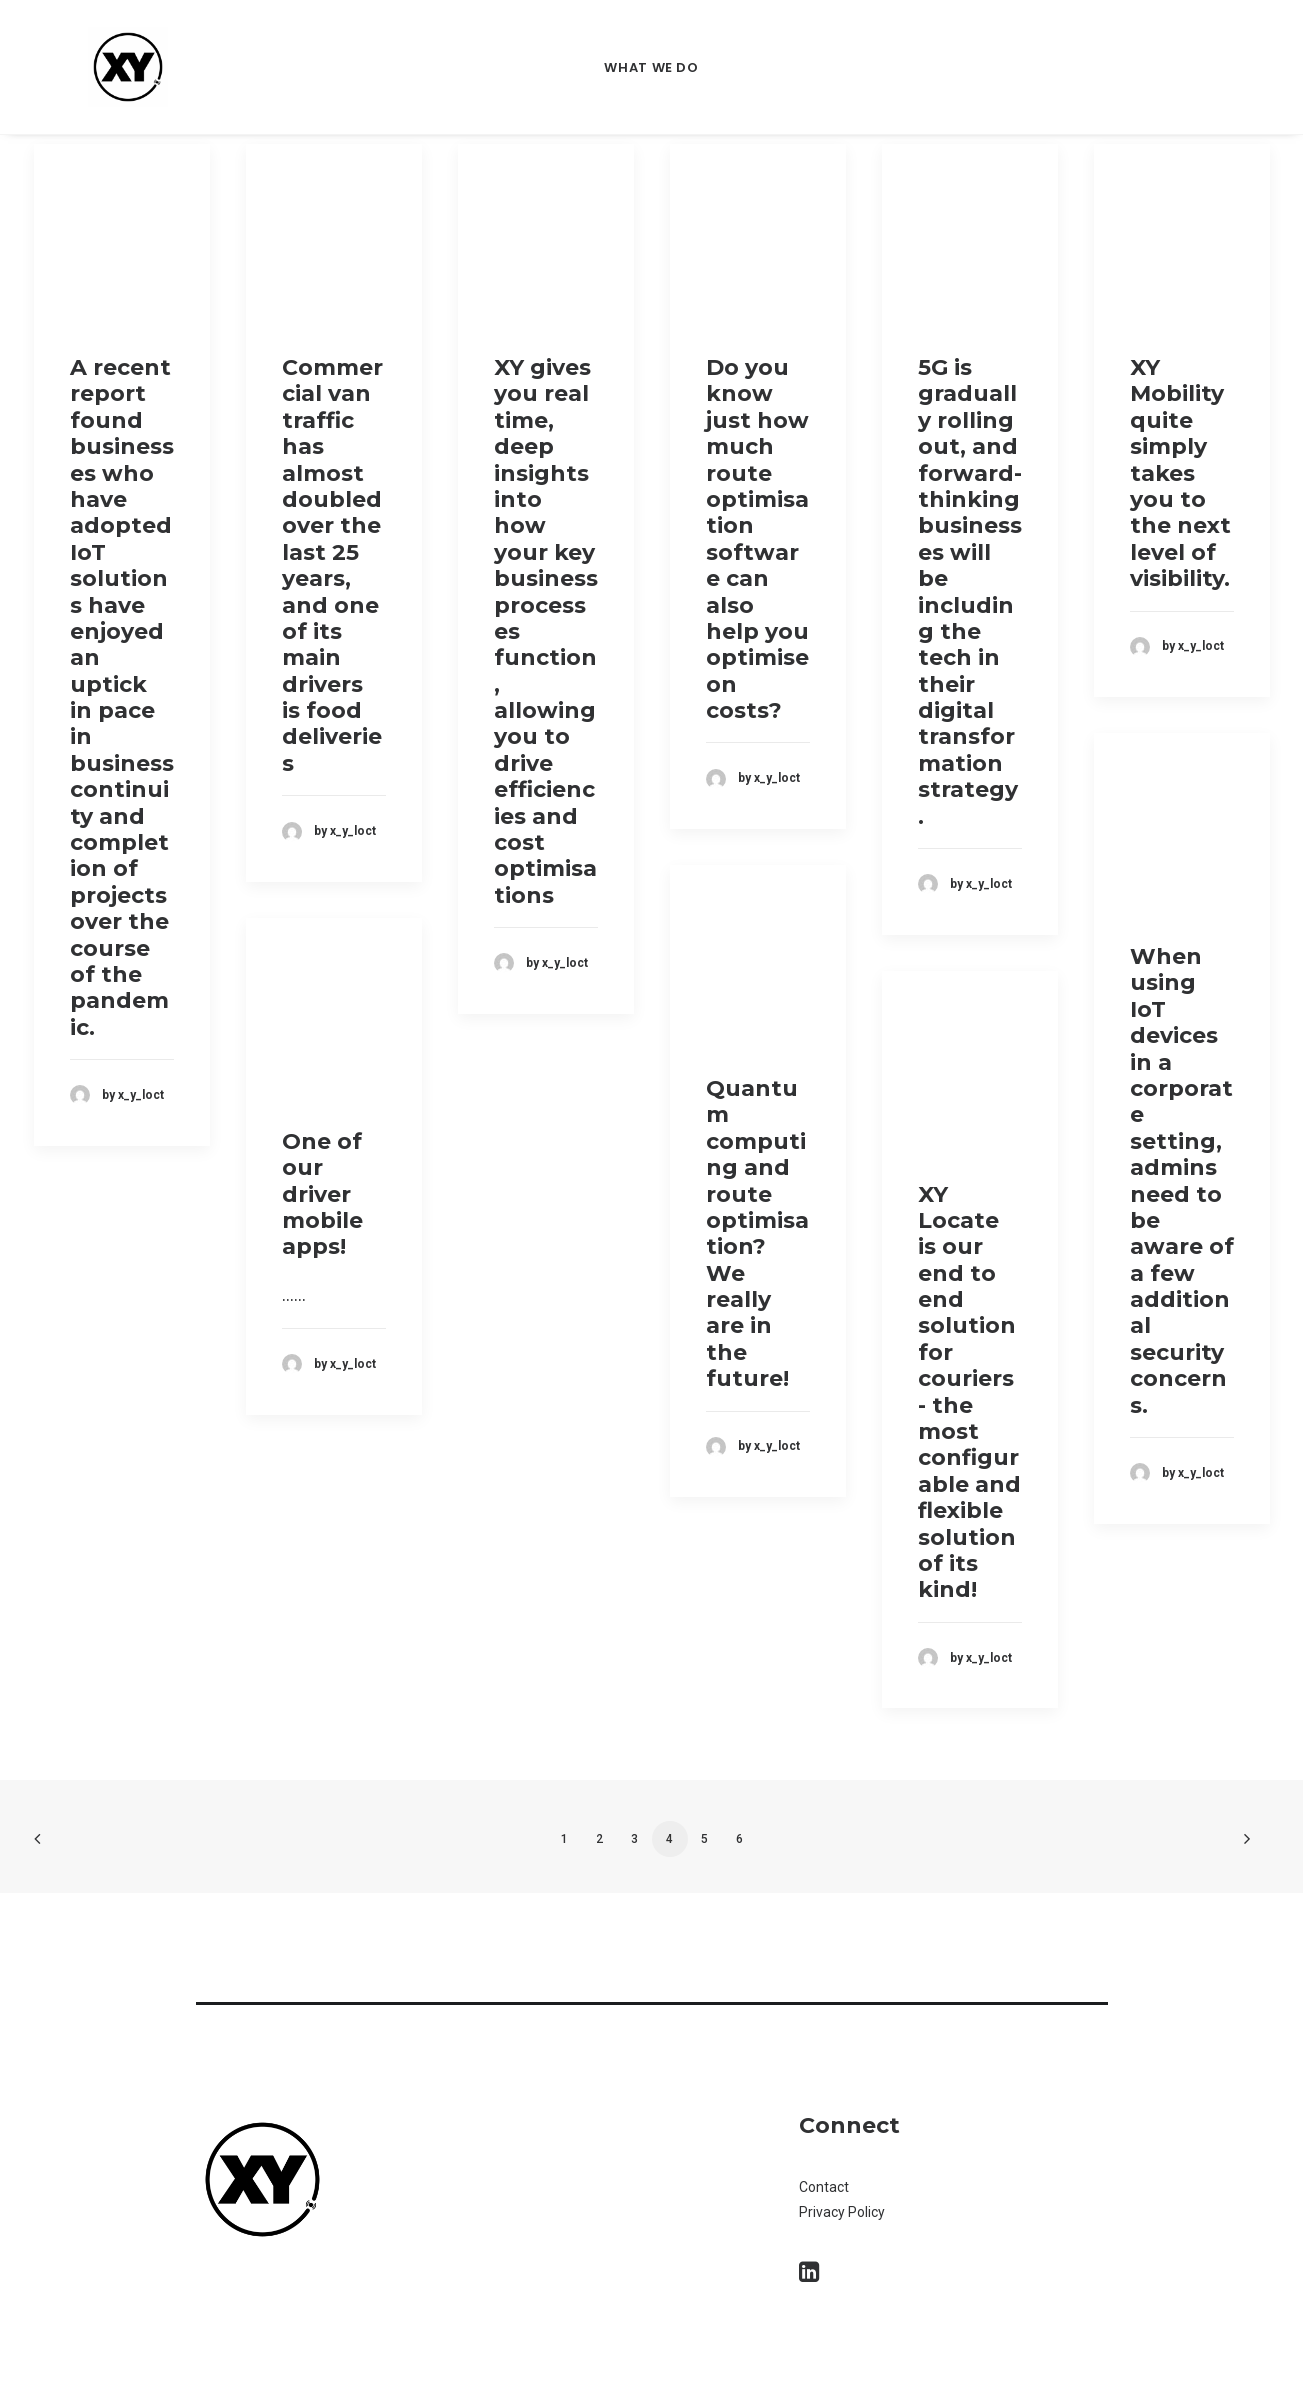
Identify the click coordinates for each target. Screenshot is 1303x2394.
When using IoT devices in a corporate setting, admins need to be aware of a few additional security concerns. (1182, 1181)
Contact (825, 2187)
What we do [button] (651, 67)
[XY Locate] (128, 67)
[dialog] (1265, 2354)
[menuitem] (651, 67)
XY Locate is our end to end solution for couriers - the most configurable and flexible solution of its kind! (969, 1392)
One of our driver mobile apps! (322, 1194)
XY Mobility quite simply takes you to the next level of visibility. (1180, 473)
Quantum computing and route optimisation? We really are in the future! (757, 1233)
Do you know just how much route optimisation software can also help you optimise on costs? (757, 539)
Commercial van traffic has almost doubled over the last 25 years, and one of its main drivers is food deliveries (332, 565)
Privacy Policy (842, 2212)
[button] (809, 2275)
